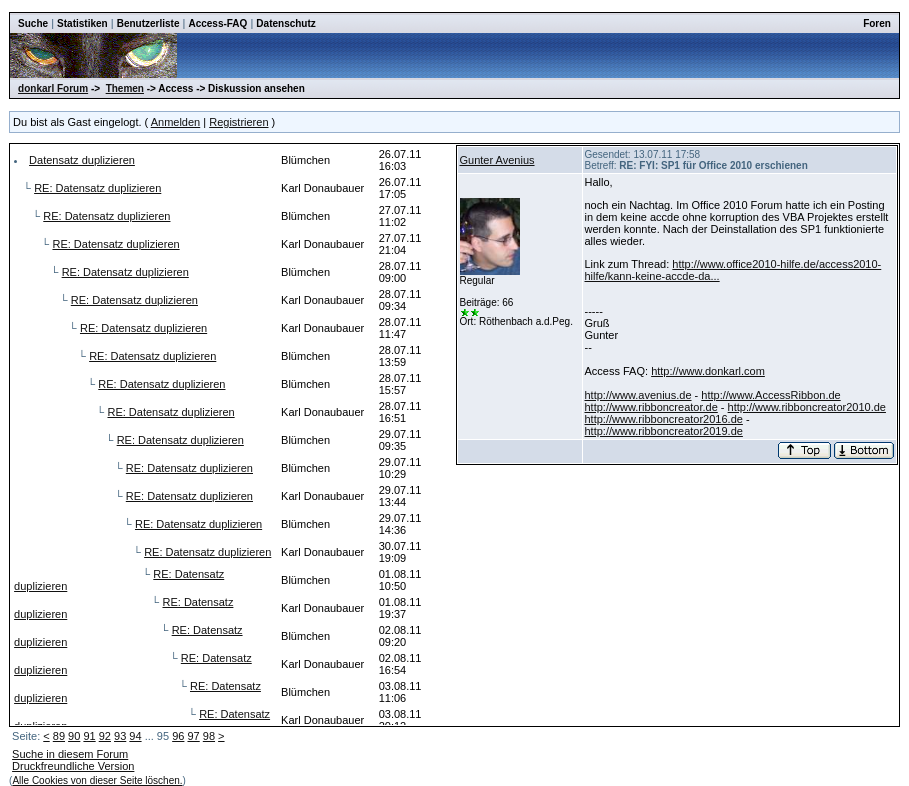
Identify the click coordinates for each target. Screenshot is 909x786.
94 (135, 736)
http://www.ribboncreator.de (651, 407)
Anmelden (176, 122)
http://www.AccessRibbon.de (770, 395)
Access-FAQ (217, 23)
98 (209, 736)
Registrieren (238, 122)
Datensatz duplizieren (82, 160)
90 (74, 736)
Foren (877, 23)
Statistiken (82, 23)
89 (59, 736)
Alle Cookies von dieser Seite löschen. (97, 780)
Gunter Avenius (497, 160)
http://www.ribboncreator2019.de (664, 431)
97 (193, 736)
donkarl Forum (53, 88)
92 (105, 736)
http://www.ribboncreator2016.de (664, 419)
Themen (125, 88)
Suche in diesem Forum (70, 754)
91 (89, 736)
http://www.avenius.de (638, 395)
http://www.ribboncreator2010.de (807, 407)
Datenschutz (285, 23)
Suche (33, 23)
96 (178, 736)
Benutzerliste (148, 23)
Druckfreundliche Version (73, 766)
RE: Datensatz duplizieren (97, 188)
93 (120, 736)
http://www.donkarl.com (708, 371)
